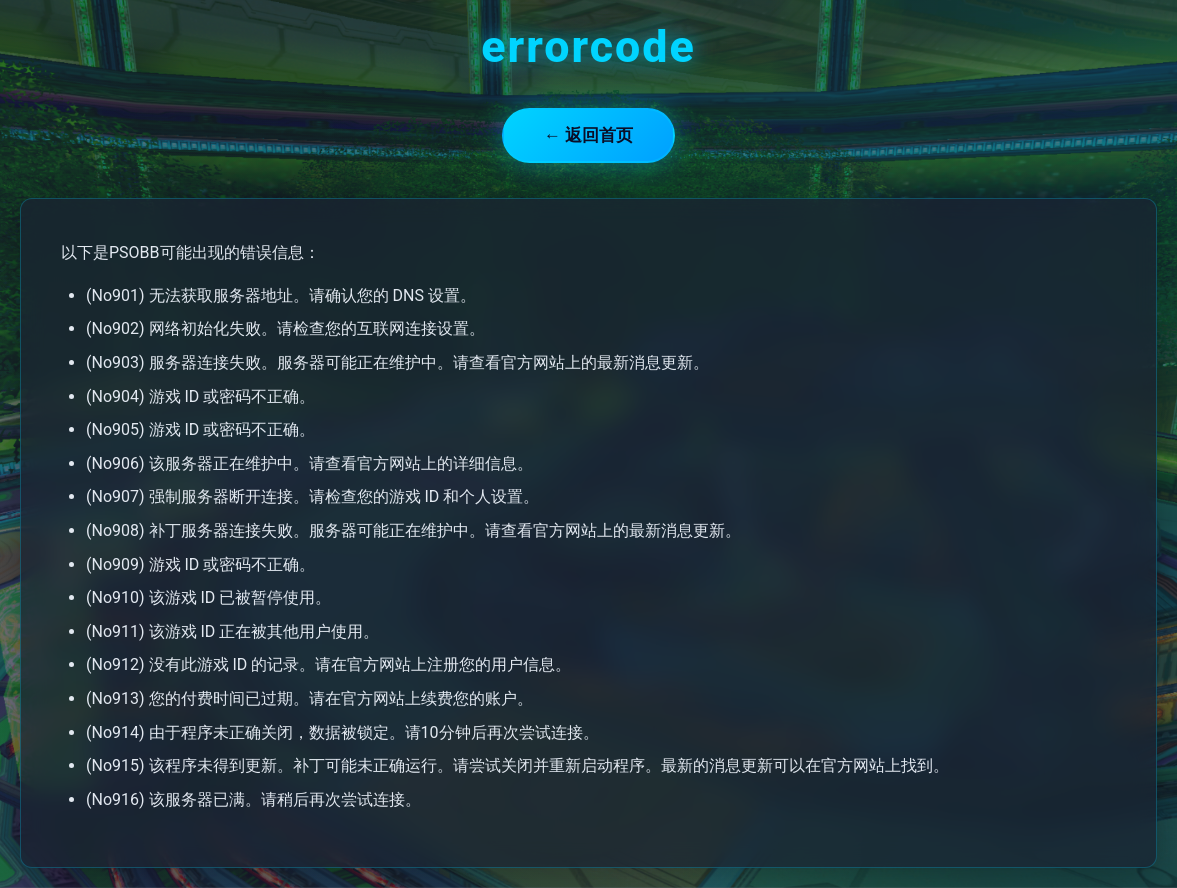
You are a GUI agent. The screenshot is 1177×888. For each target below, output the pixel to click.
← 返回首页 (588, 135)
